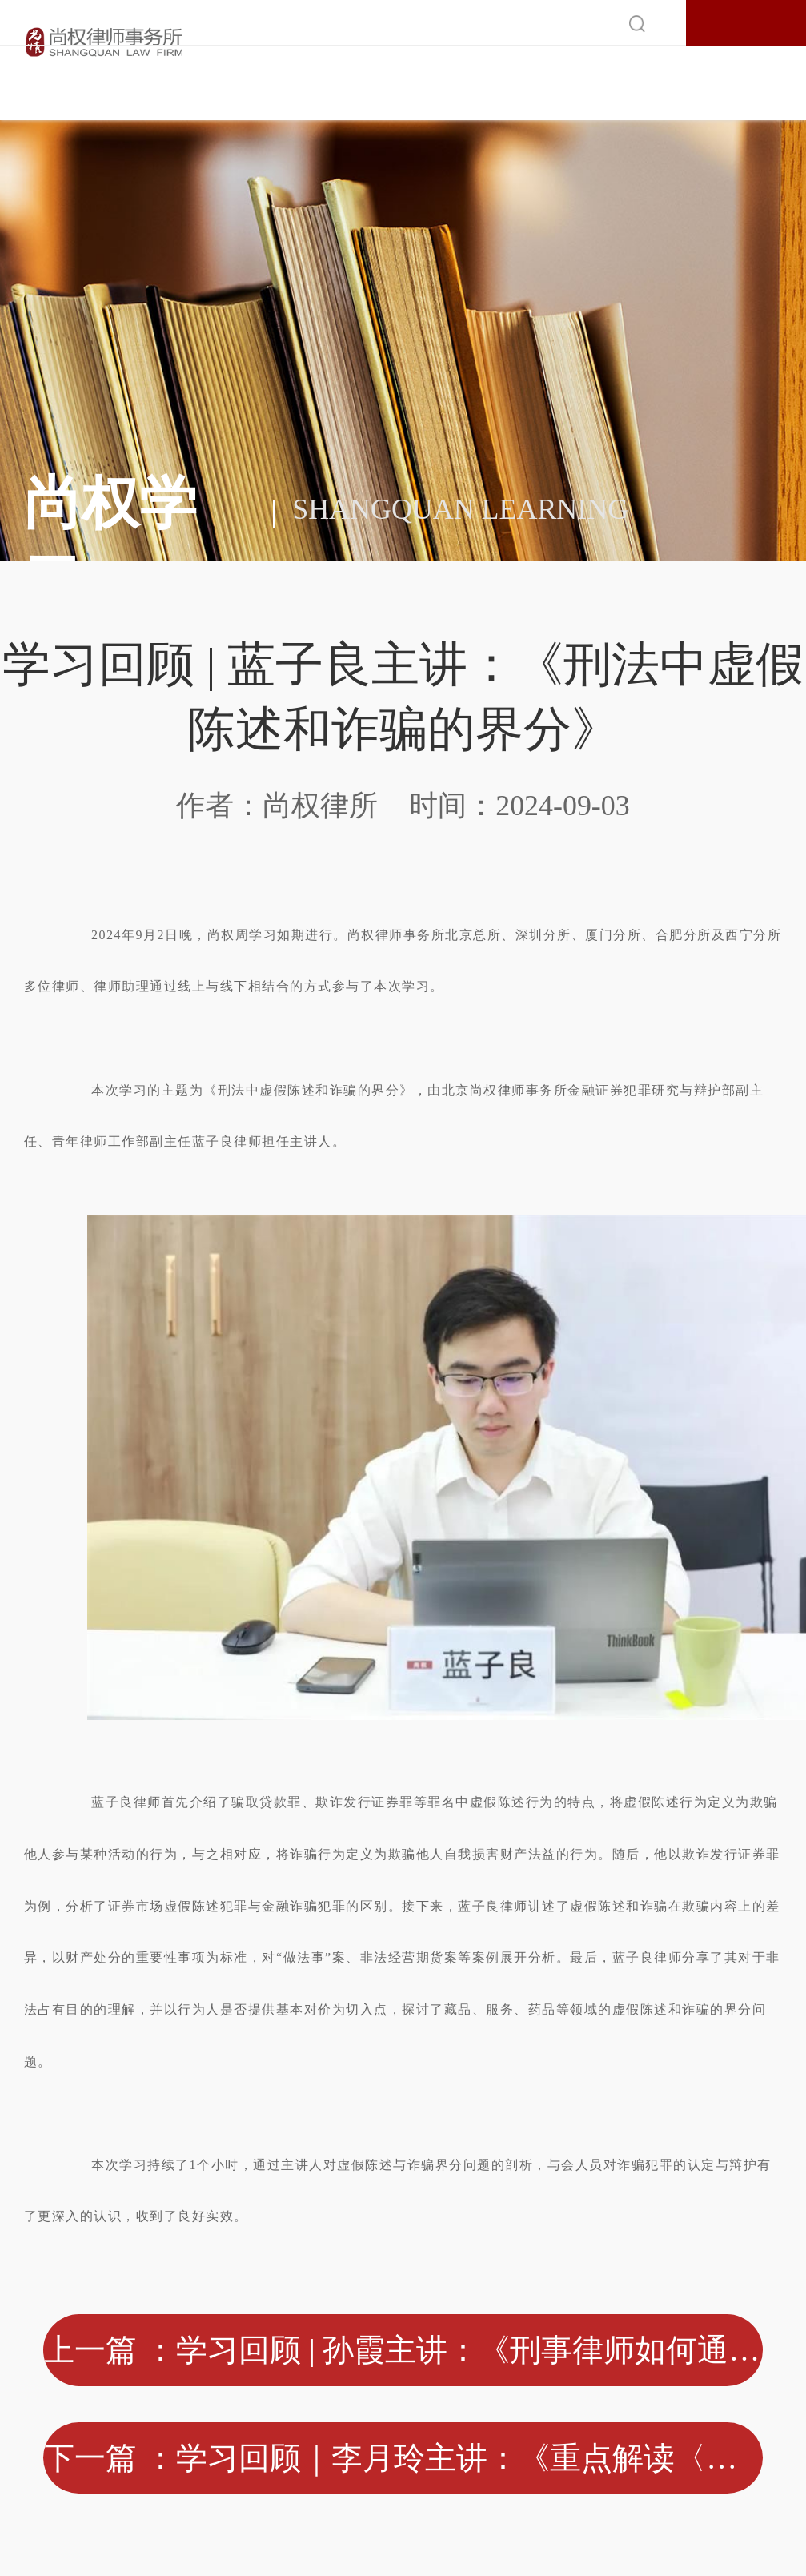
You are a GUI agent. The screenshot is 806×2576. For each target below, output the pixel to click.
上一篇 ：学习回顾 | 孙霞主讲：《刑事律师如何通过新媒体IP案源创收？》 (402, 2350)
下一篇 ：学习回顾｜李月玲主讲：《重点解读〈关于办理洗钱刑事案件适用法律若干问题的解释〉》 (402, 2458)
